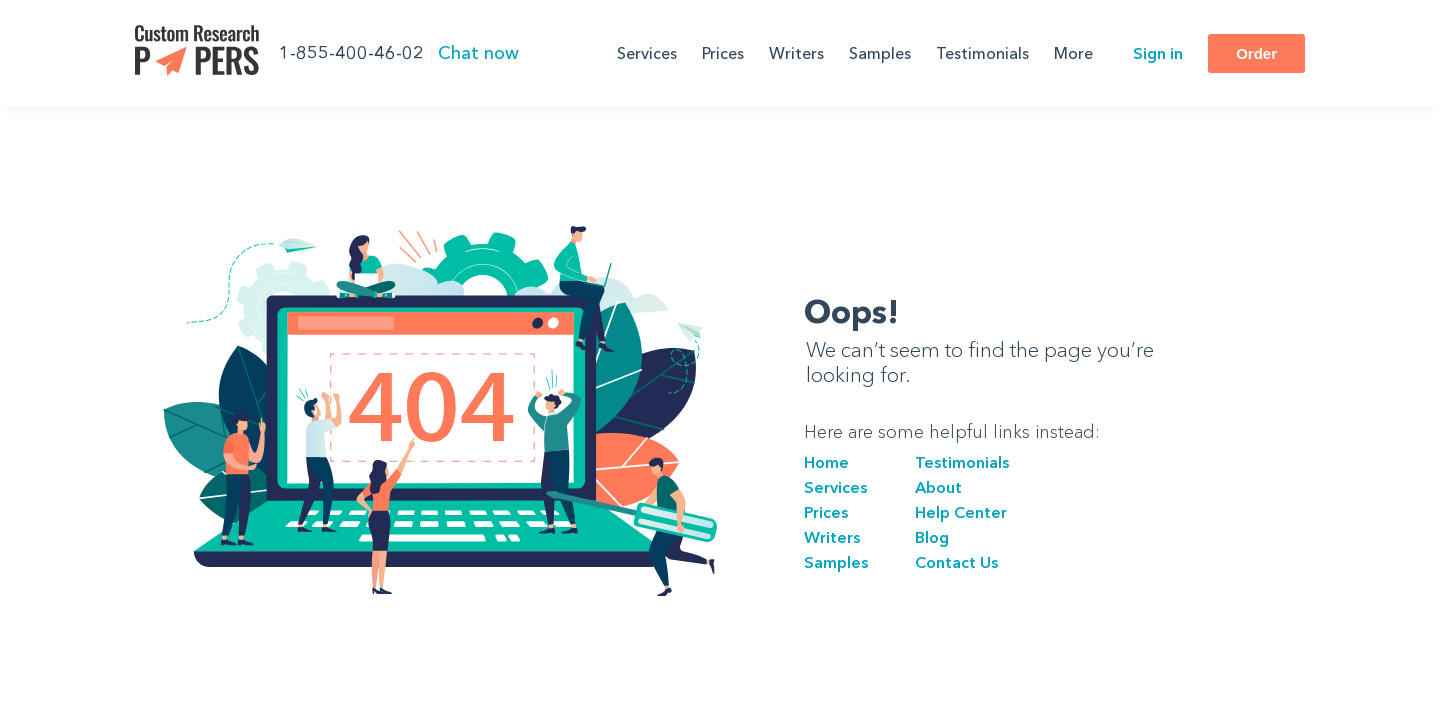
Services (647, 53)
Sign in (1158, 53)
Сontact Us (956, 562)
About (938, 487)
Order (1256, 53)
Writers (796, 53)
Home (826, 462)
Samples (880, 53)
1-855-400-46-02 (351, 53)
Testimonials (982, 53)
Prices (723, 53)
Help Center (961, 512)
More (1073, 53)
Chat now (478, 53)
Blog (932, 537)
